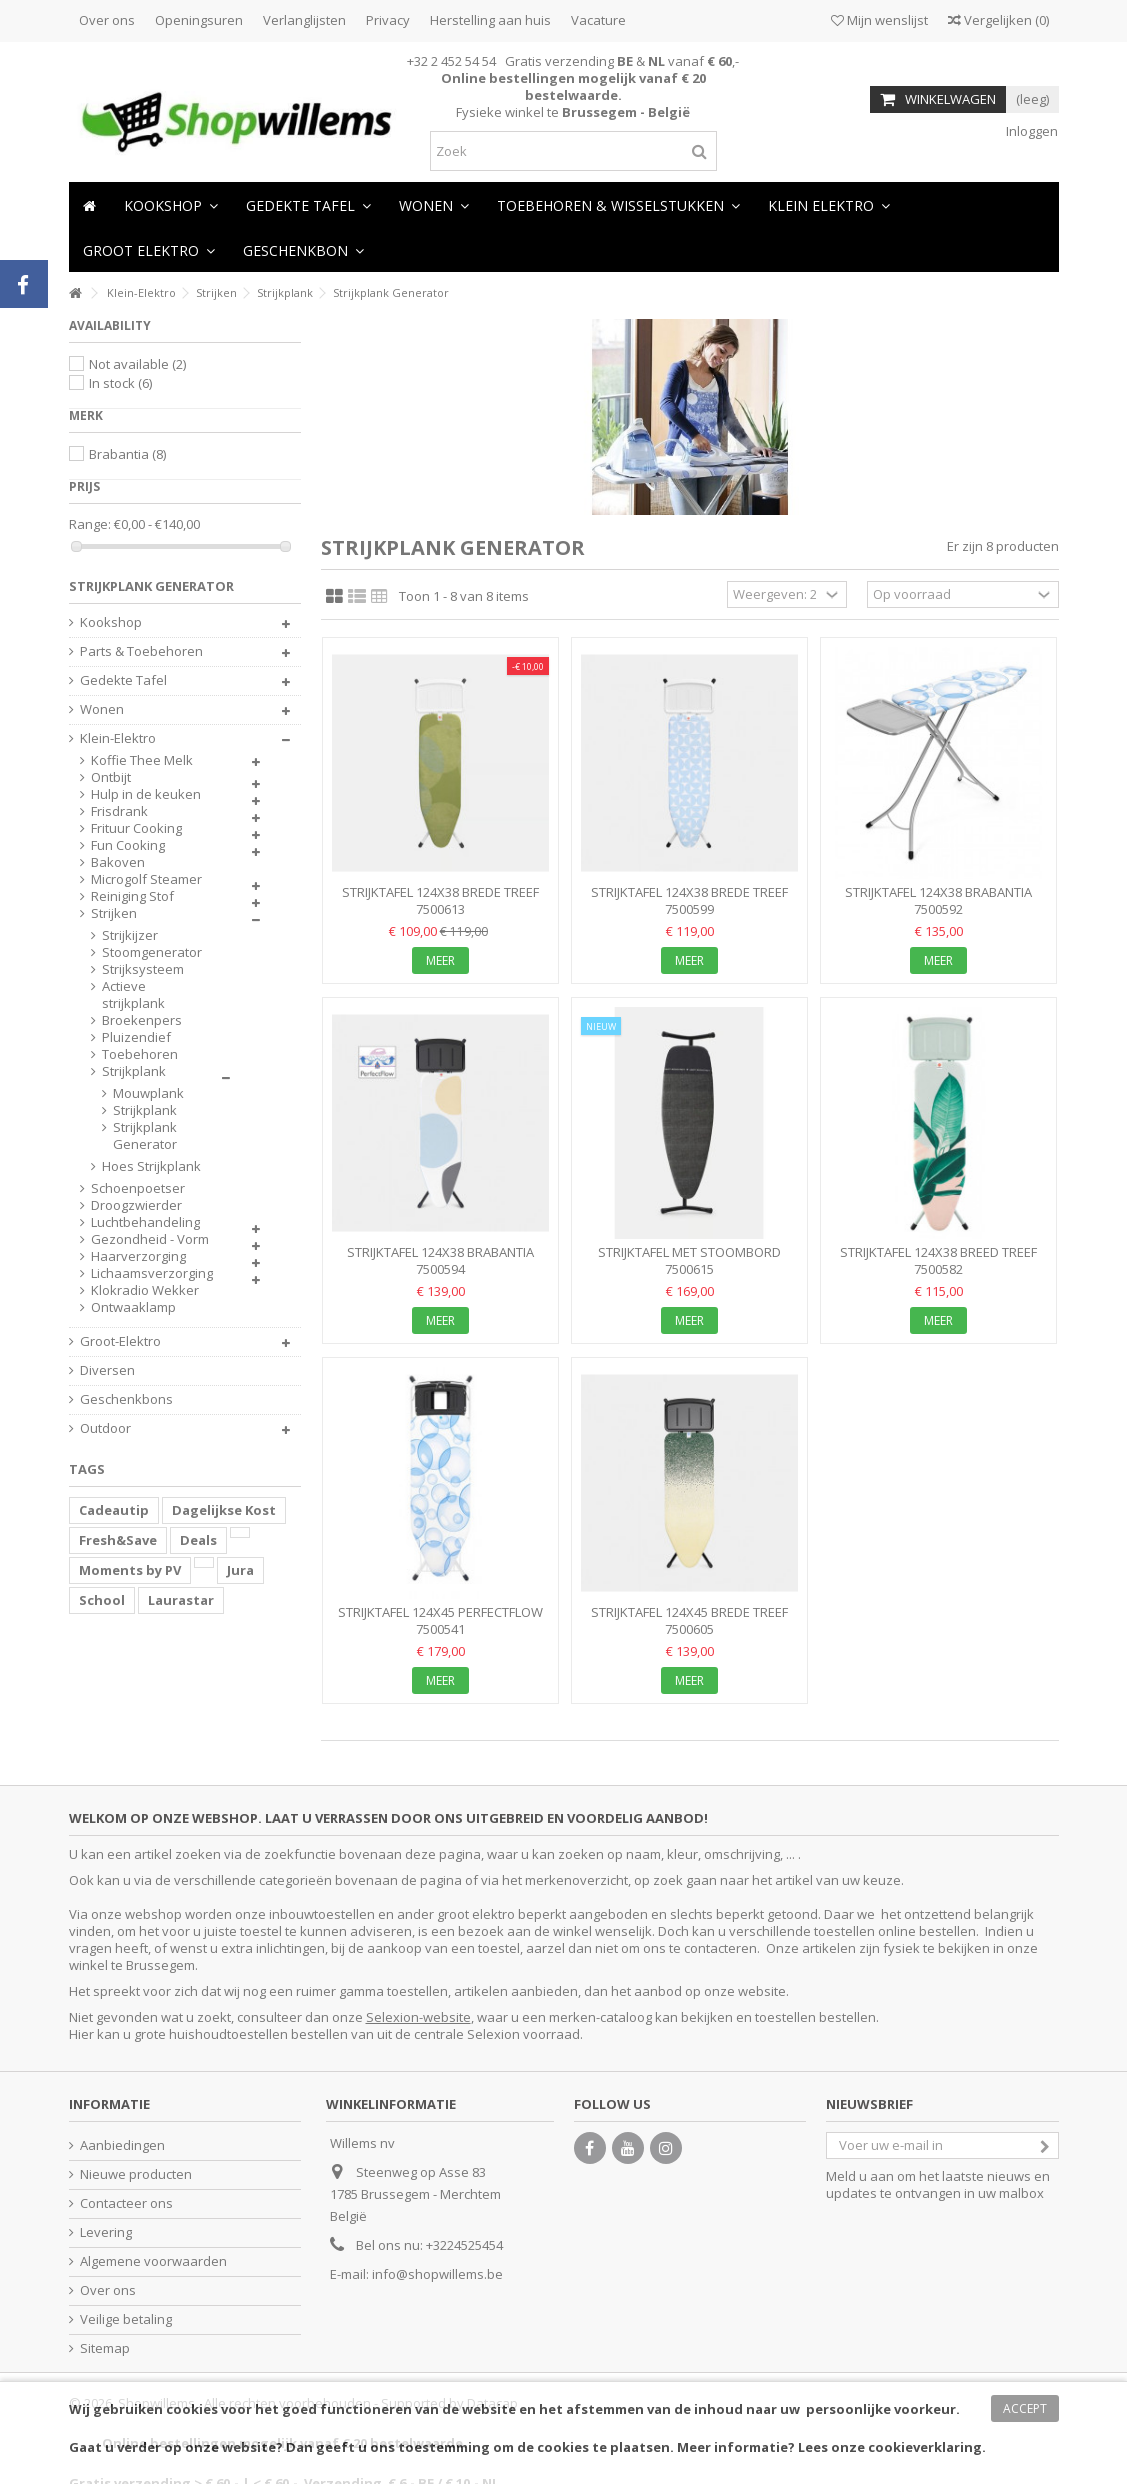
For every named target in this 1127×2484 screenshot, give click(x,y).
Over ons (107, 20)
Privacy (388, 20)
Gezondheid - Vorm (150, 1239)
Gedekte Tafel (123, 680)
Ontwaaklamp (133, 1307)
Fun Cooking (128, 845)
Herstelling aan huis (490, 20)
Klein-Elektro (118, 738)
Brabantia (127, 454)
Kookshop (111, 622)
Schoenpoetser (138, 1188)
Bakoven (118, 862)
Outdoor (105, 1428)
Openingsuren (199, 20)
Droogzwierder (136, 1205)
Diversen (107, 1370)
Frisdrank (119, 811)
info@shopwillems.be (437, 2274)
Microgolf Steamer (146, 879)
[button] (434, 204)
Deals (198, 1540)
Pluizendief (136, 1037)
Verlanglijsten (304, 20)
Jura (240, 1570)
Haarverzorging (138, 1256)
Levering (106, 2232)
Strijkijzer (130, 935)
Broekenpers (142, 1020)
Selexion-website (418, 2017)
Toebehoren (140, 1054)
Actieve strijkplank (133, 995)
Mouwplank (147, 1093)
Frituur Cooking (136, 828)
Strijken (114, 913)
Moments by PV (130, 1570)
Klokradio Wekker (145, 1290)
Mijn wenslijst (879, 20)
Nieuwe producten (136, 2174)
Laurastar (181, 1600)
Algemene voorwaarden (153, 2261)
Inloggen (1030, 131)
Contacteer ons (126, 2203)
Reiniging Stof (132, 896)
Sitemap (105, 2348)
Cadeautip (114, 1510)
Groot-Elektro (120, 1341)
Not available (137, 364)
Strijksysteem (143, 969)
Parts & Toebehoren (141, 651)
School (102, 1600)
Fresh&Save (118, 1540)
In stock (120, 383)
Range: (90, 524)
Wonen (102, 709)
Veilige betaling (126, 2319)
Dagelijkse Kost (224, 1510)
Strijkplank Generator (145, 1136)
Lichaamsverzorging (152, 1273)
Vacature (598, 20)
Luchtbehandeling (145, 1222)
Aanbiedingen (122, 2145)
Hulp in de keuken (146, 794)
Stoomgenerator (152, 952)
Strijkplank (134, 1071)
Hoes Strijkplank (151, 1166)
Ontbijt (111, 777)
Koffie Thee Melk (142, 760)
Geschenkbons (126, 1399)
